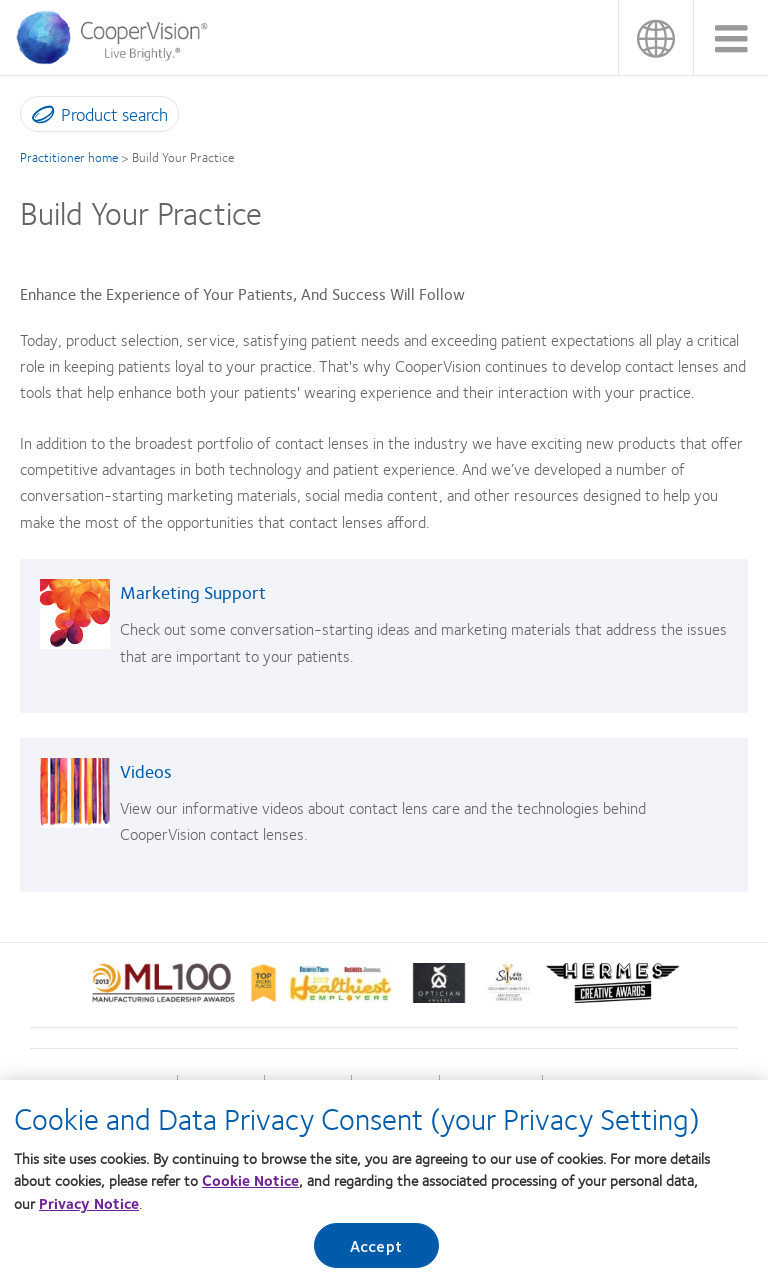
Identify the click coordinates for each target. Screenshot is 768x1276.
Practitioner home (69, 157)
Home (154, 1085)
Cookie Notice (250, 1187)
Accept (376, 1252)
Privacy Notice (89, 1209)
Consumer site (587, 1085)
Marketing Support (193, 592)
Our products (220, 1085)
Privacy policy (395, 1085)
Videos (145, 771)
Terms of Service (490, 1085)
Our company (307, 1085)
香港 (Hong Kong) (655, 37)
